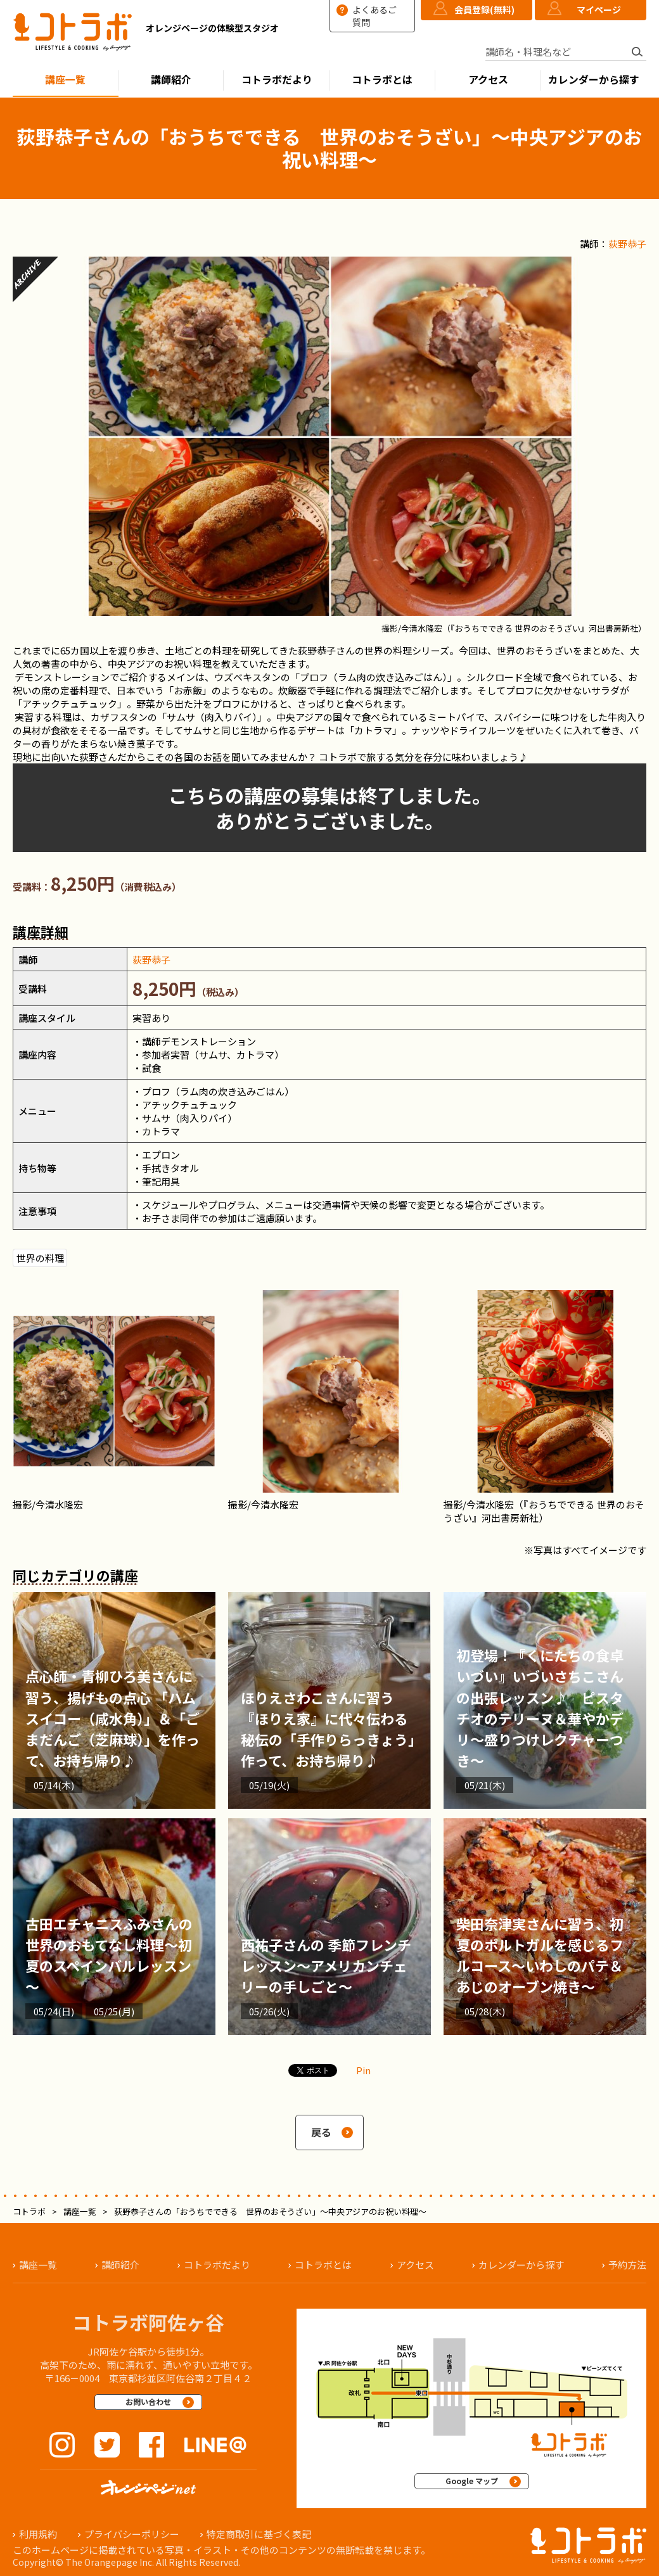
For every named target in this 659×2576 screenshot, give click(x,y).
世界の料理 (40, 1258)
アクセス (488, 79)
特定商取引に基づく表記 (259, 2534)
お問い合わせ (148, 2401)
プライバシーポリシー (131, 2534)
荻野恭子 (627, 243)
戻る (321, 2132)
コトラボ (29, 2211)
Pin (363, 2070)
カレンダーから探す (593, 79)
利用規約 (38, 2534)
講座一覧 (65, 79)
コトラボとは (382, 79)
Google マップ (471, 2480)
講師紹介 (171, 79)
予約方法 (627, 2264)
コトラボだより (276, 79)
